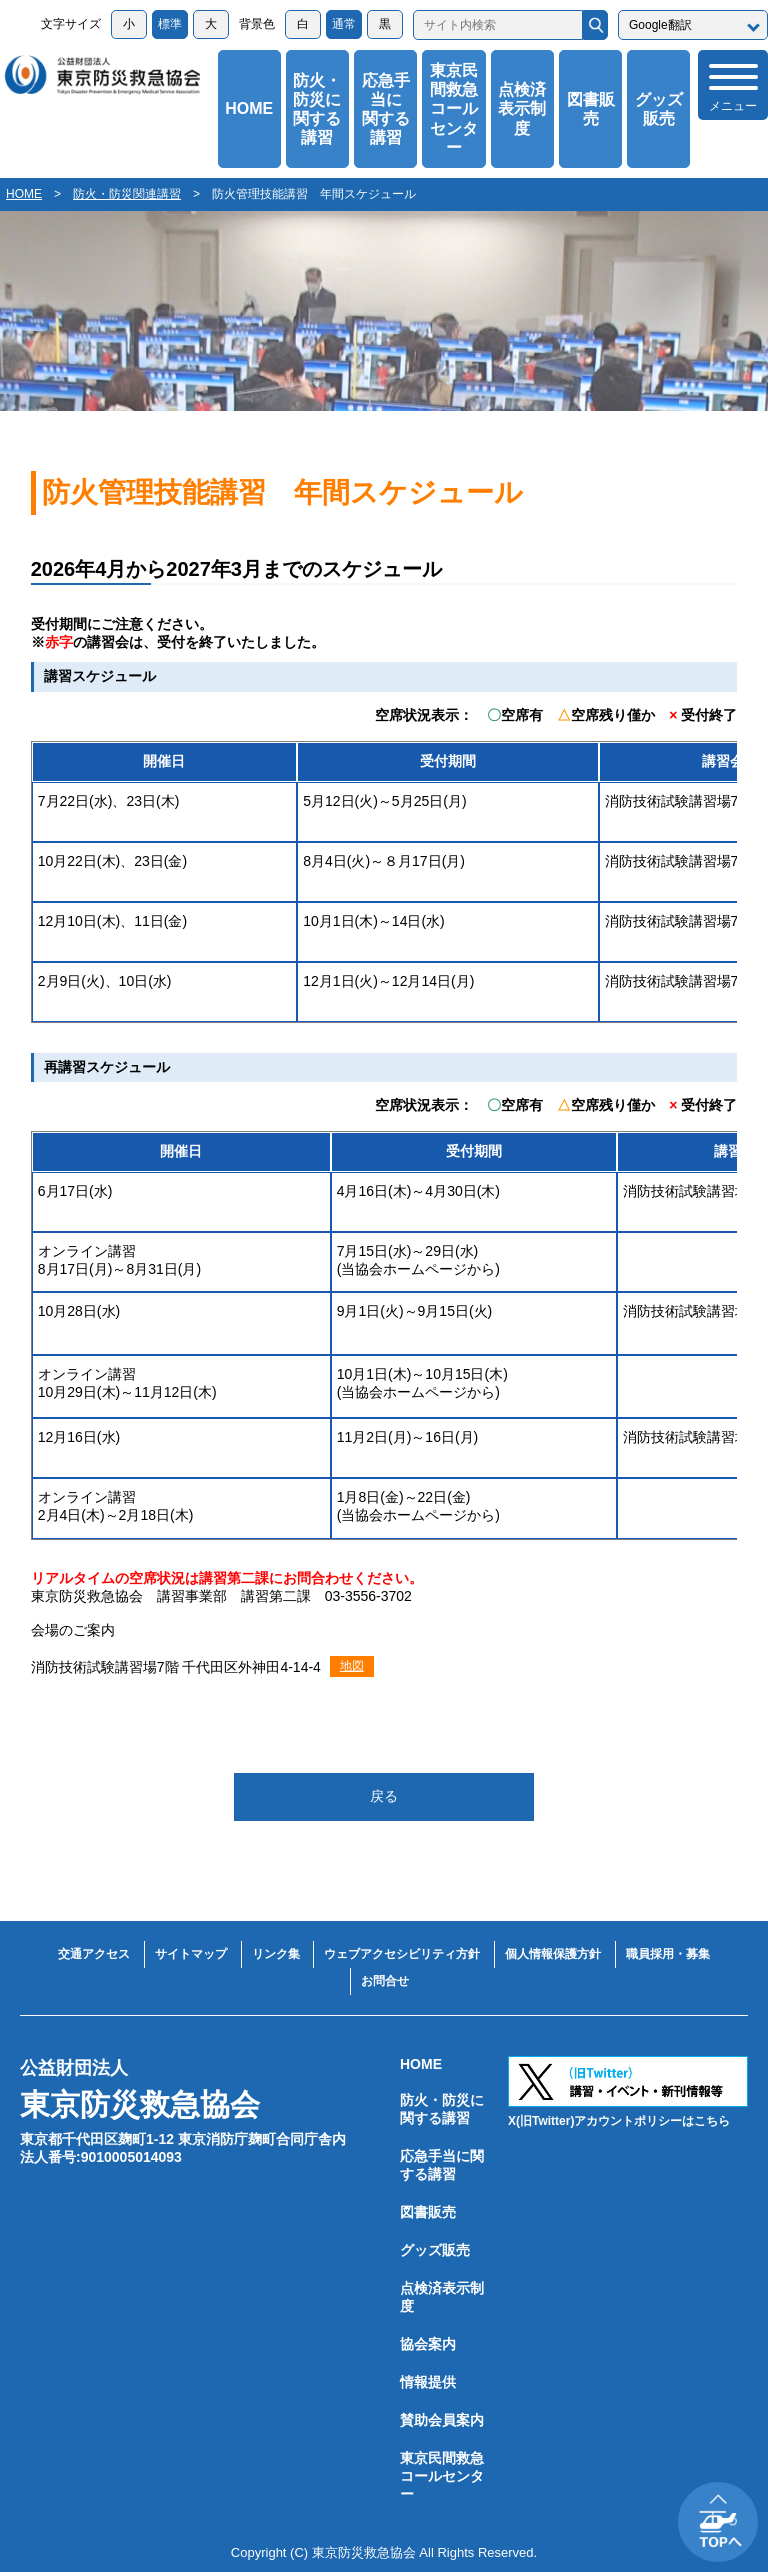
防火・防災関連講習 (127, 194)
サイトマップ (191, 1954)
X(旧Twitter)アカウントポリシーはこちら (619, 2121)
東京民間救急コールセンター (454, 109)
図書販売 (591, 109)
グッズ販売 (659, 109)
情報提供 (428, 2382)
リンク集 (276, 1954)
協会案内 (428, 2344)
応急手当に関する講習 (386, 109)
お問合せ (385, 1981)
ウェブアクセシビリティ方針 (402, 1954)
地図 (352, 1666)
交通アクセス (94, 1954)
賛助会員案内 (442, 2420)
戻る (384, 1796)
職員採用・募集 (668, 1954)
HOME (249, 108)
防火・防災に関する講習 (317, 109)
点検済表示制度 (522, 108)
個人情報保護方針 (553, 1954)
